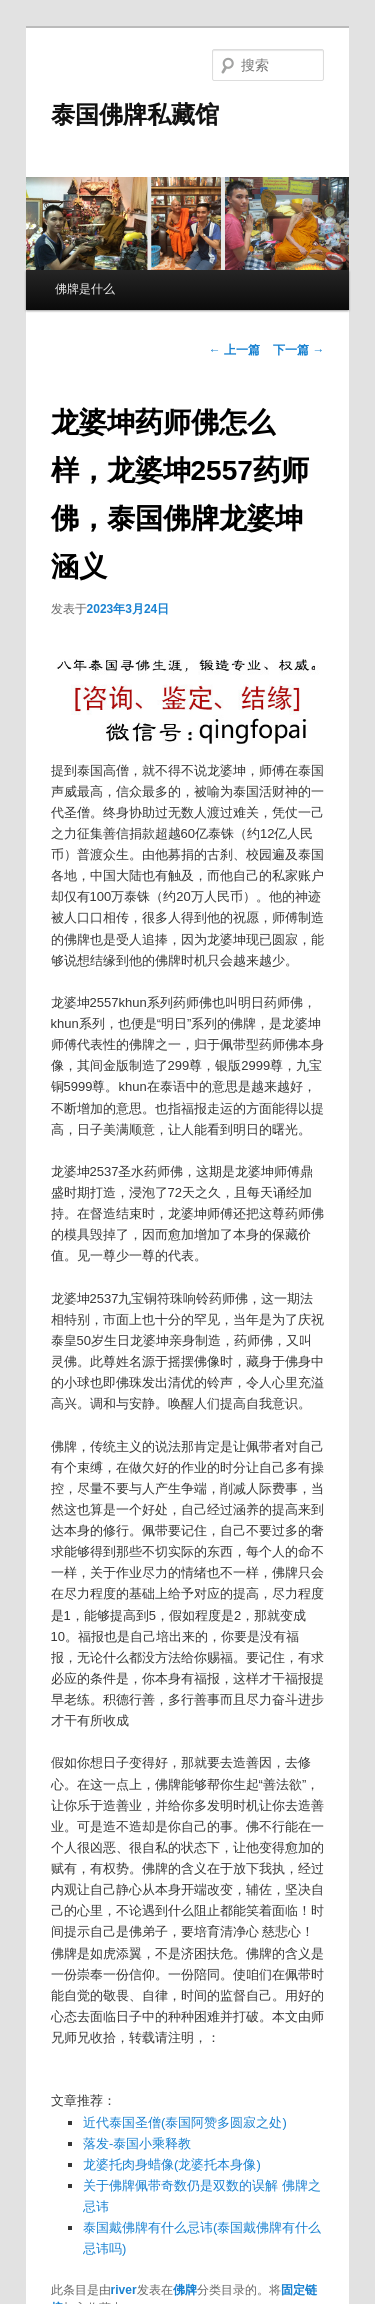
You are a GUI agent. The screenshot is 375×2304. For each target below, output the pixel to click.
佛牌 (185, 2290)
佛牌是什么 (85, 289)
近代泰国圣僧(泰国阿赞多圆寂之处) (185, 2122)
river (124, 2290)
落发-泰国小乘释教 (137, 2143)
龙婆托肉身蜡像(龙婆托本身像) (172, 2164)
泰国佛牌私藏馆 (135, 114)
